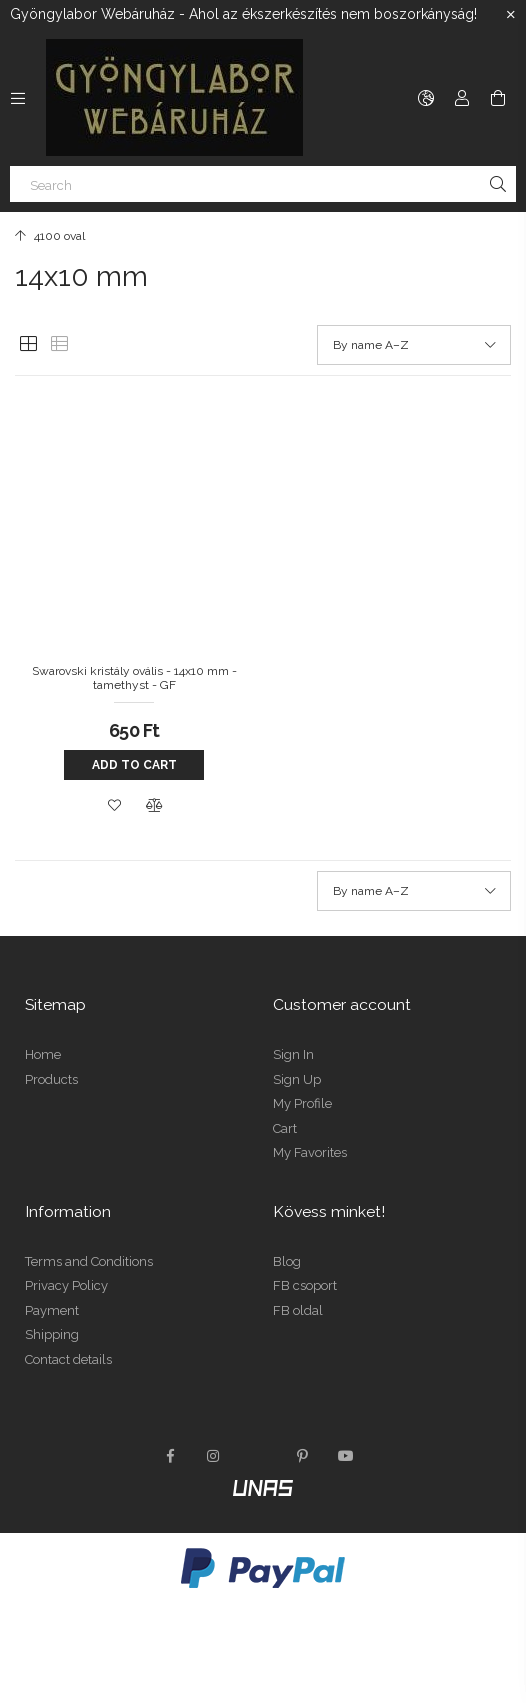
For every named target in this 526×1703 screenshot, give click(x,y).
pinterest (302, 1456)
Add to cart (134, 765)
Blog (287, 1261)
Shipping (52, 1334)
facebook (170, 1456)
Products (51, 1079)
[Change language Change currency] (426, 98)
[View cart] (498, 98)
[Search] (263, 184)
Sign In (293, 1054)
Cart (285, 1128)
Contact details (68, 1359)
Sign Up (297, 1079)
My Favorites (310, 1152)
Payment (52, 1310)
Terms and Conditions (89, 1261)
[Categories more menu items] (18, 98)
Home (43, 1054)
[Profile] (462, 98)
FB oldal (298, 1310)
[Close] (511, 15)
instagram (214, 1456)
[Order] (414, 345)
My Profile (302, 1103)
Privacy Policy (66, 1285)
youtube (346, 1456)
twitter (258, 1456)
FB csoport (305, 1285)
